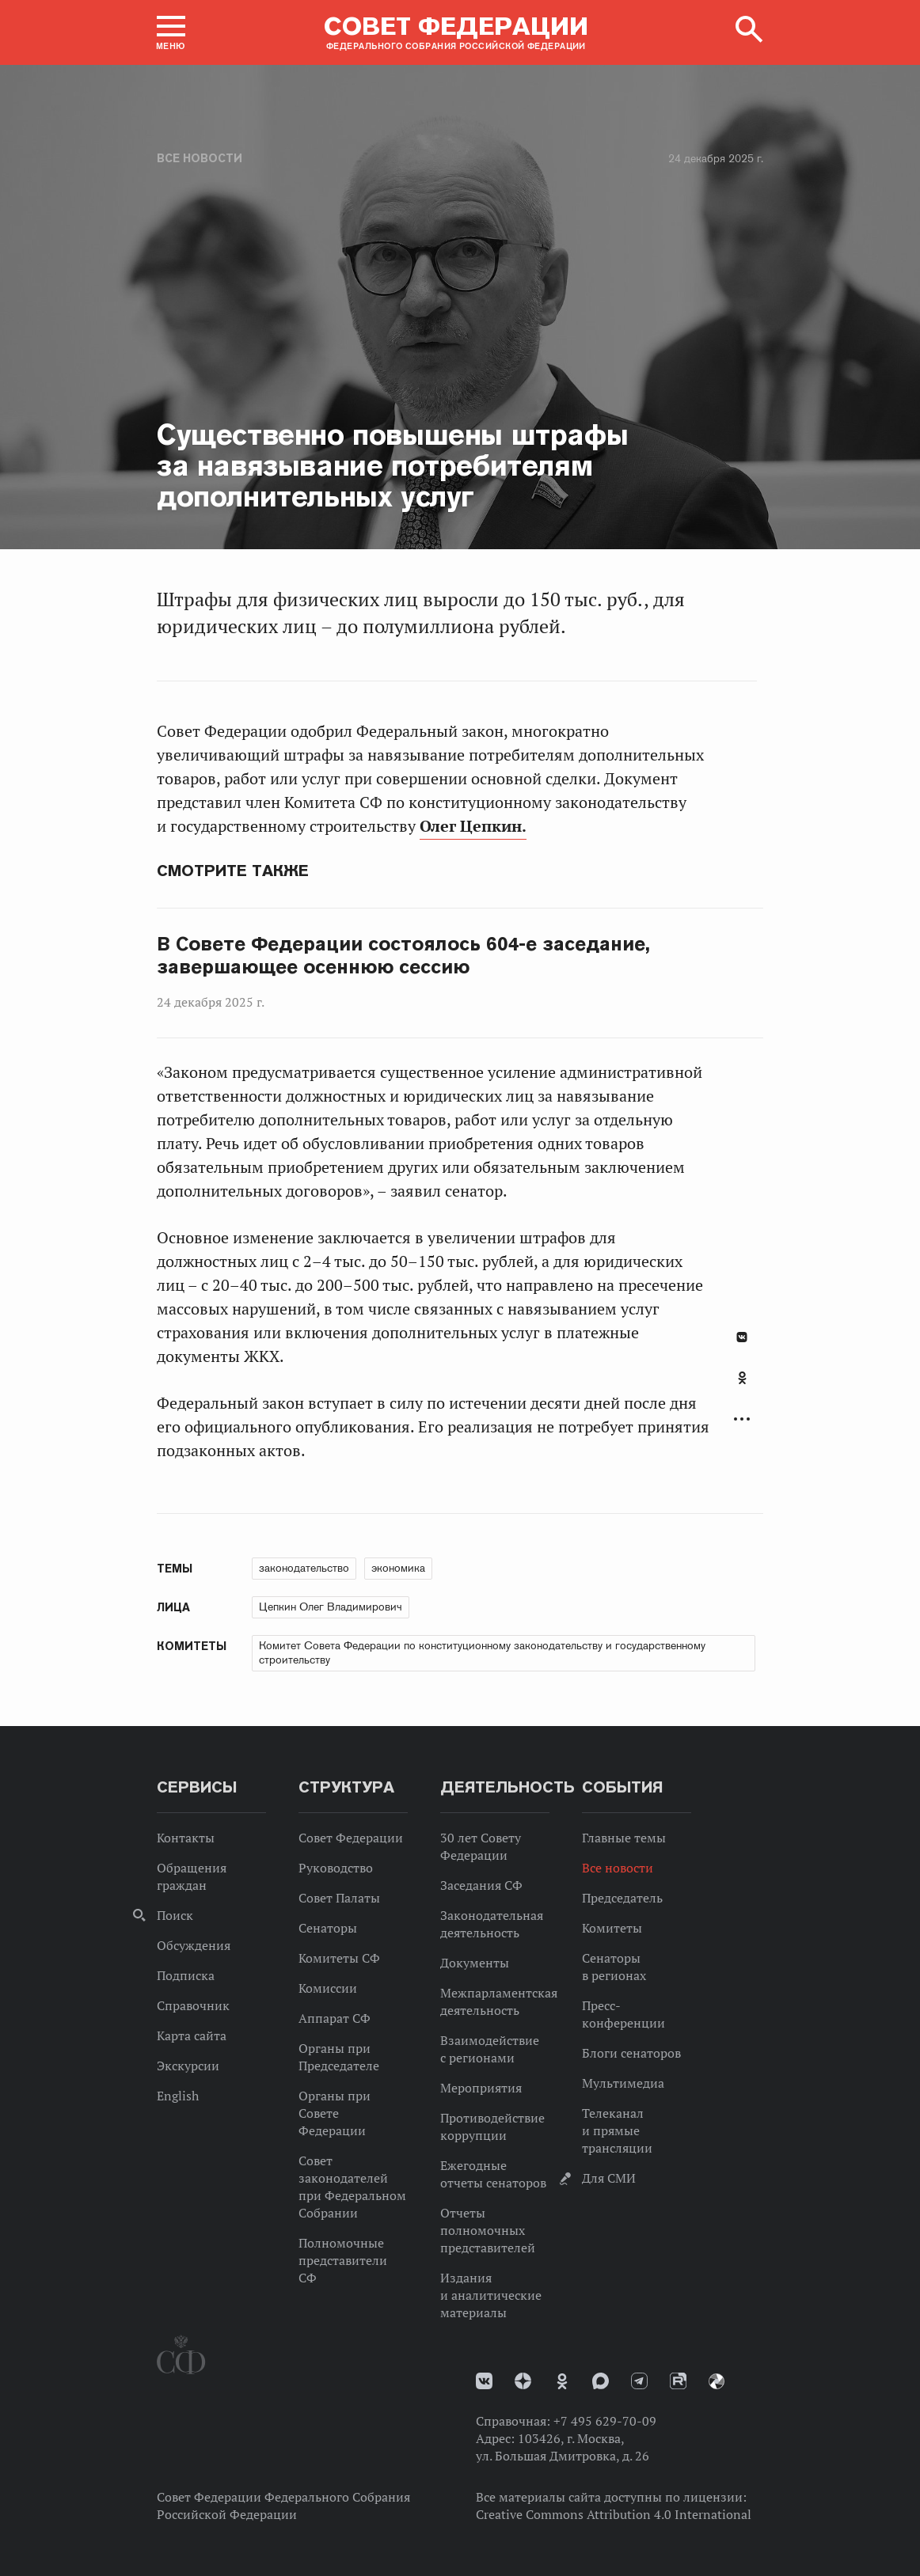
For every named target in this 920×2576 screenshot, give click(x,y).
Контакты (186, 1838)
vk (484, 2381)
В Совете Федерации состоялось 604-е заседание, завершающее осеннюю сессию (403, 955)
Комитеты (612, 1928)
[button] (171, 32)
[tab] (742, 1386)
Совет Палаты (339, 1898)
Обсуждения (193, 1945)
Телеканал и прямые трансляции (617, 2130)
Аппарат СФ (334, 2018)
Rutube (678, 2381)
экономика (398, 1568)
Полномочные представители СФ (342, 2260)
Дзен (523, 2381)
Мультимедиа (623, 2083)
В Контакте (742, 1337)
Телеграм (639, 2381)
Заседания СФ (481, 1885)
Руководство (335, 1868)
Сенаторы (327, 1928)
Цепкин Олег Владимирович (330, 1606)
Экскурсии (188, 2065)
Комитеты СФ (339, 1958)
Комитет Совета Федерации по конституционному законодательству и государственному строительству (482, 1652)
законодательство (304, 1568)
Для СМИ (609, 2178)
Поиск (175, 1915)
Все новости (199, 158)
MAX (600, 2381)
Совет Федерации (350, 1838)
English (178, 2096)
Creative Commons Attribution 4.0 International (613, 2514)
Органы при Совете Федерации (334, 2113)
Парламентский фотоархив (716, 2381)
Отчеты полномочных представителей (487, 2230)
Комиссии (327, 1988)
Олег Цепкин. (473, 826)
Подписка (186, 1975)
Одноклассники (742, 1377)
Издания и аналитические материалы (491, 2295)
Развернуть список (742, 1419)
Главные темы (624, 1838)
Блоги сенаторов (631, 2053)
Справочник (193, 2005)
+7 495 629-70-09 (604, 2421)
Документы (474, 1963)
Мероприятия (481, 2088)
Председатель (622, 1898)
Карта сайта (191, 2035)
